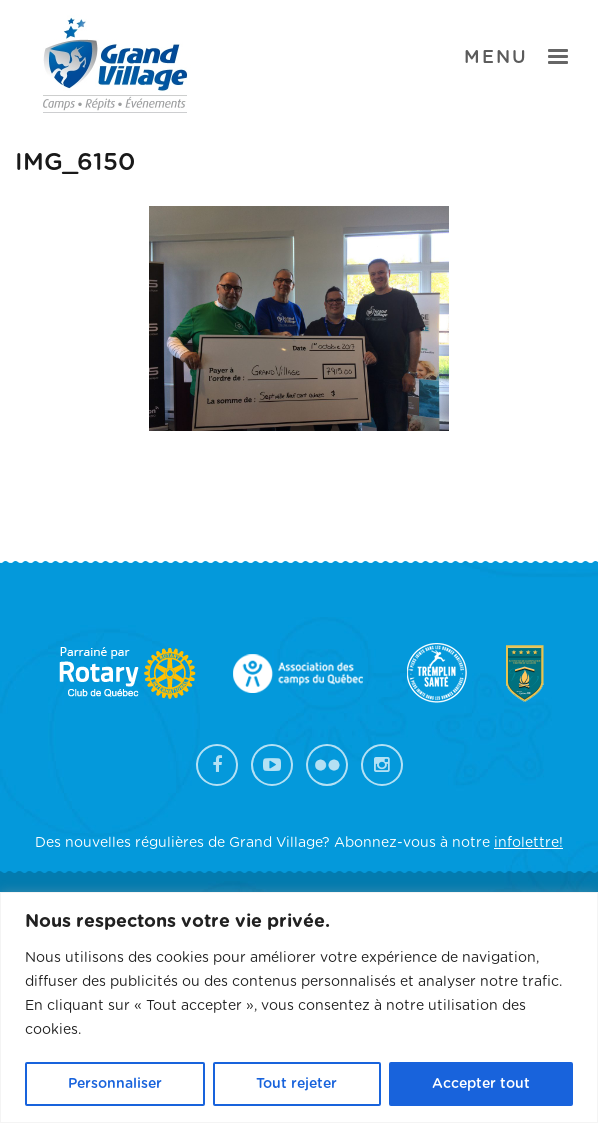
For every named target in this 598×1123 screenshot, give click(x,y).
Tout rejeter (296, 1084)
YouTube (272, 765)
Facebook (217, 765)
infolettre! (528, 843)
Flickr (327, 765)
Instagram (382, 765)
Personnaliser (115, 1084)
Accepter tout (481, 1084)
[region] (299, 1007)
